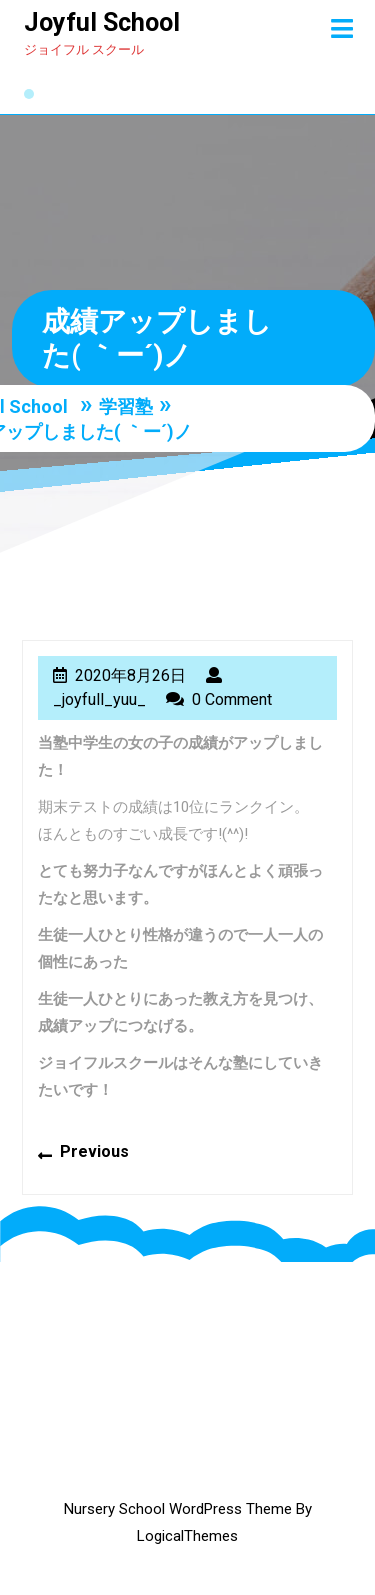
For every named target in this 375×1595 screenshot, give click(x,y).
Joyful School (102, 22)
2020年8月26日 (130, 675)
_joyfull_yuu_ (99, 699)
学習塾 (126, 406)
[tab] (342, 28)
